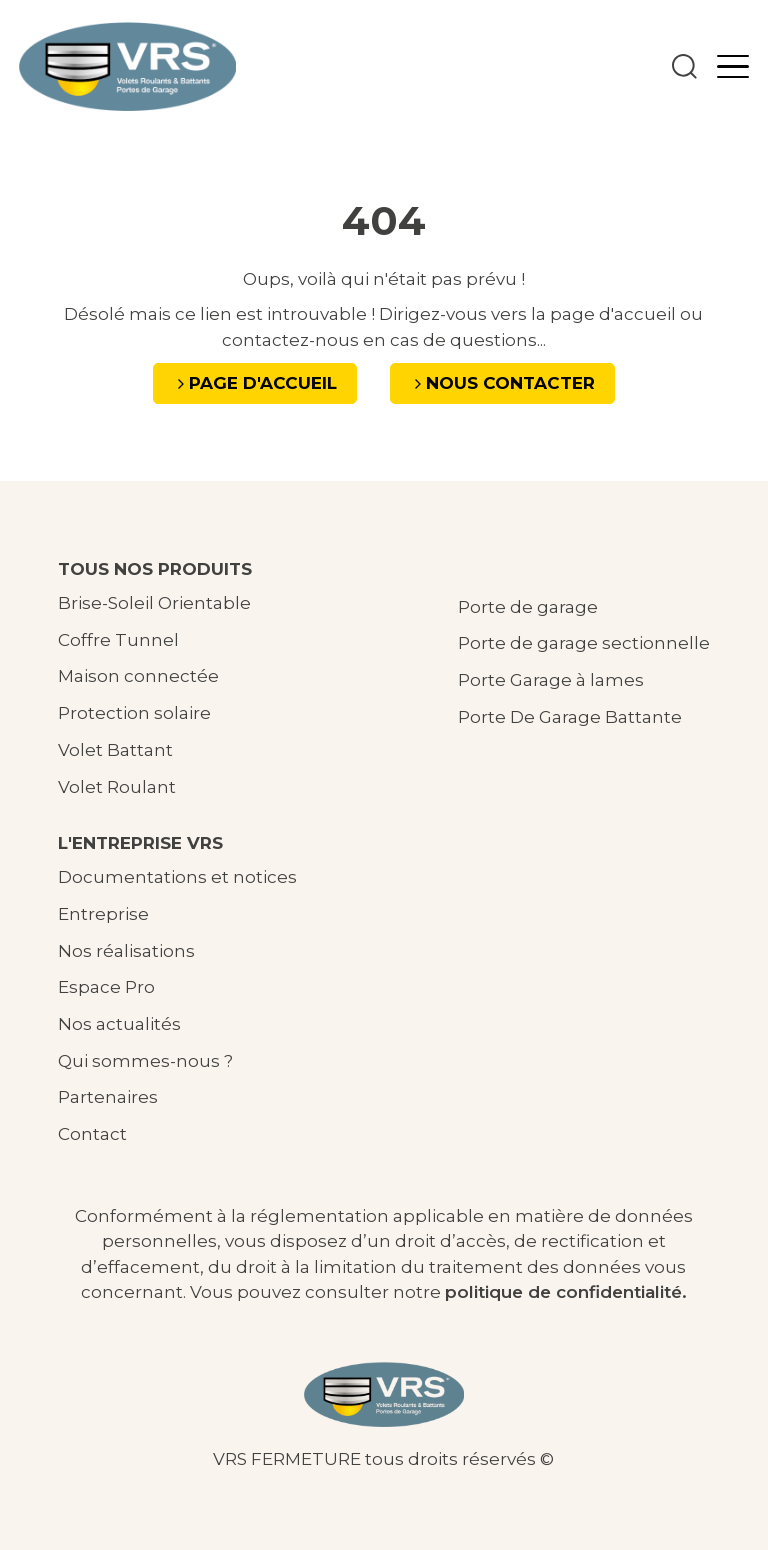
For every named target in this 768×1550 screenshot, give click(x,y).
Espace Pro (106, 987)
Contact (92, 1134)
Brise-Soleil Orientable (154, 603)
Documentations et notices (177, 877)
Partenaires (108, 1097)
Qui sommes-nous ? (145, 1061)
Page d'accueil (263, 383)
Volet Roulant (117, 787)
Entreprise (103, 914)
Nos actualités (119, 1024)
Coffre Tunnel (118, 640)
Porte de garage (528, 607)
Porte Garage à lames (551, 680)
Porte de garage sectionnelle (584, 643)
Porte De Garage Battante (570, 717)
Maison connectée (138, 676)
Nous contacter (510, 383)
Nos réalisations (126, 951)
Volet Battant (115, 750)
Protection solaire (134, 713)
